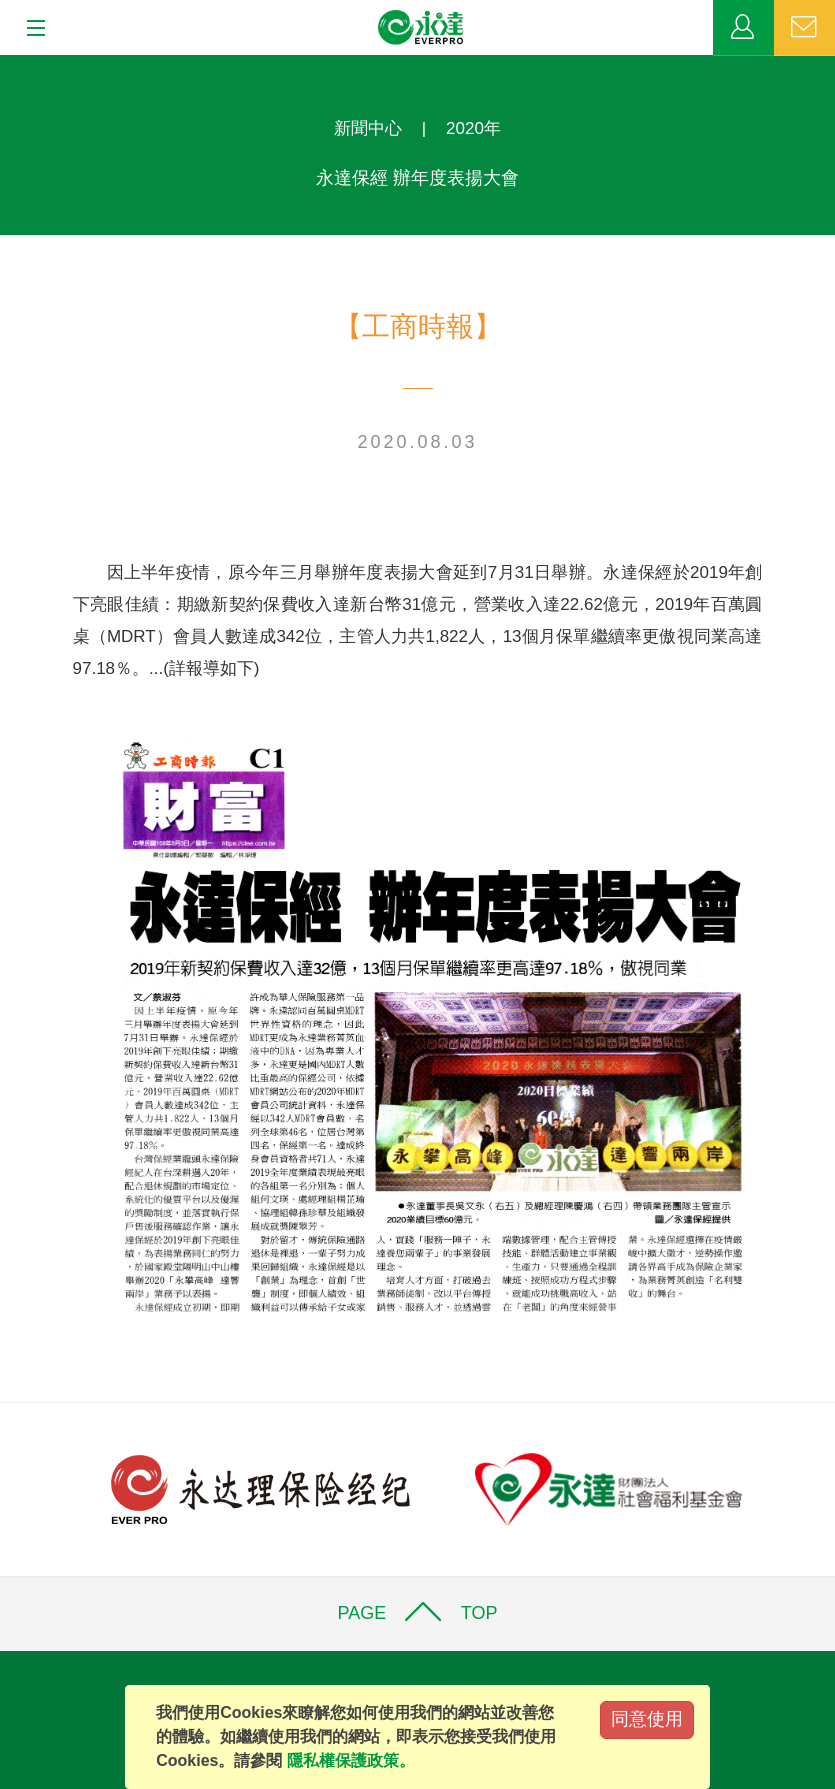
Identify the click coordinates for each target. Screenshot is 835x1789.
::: (6, 65)
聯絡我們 (804, 28)
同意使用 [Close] (647, 1719)
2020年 (473, 128)
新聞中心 (368, 128)
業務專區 (743, 28)
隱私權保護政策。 (351, 1760)
